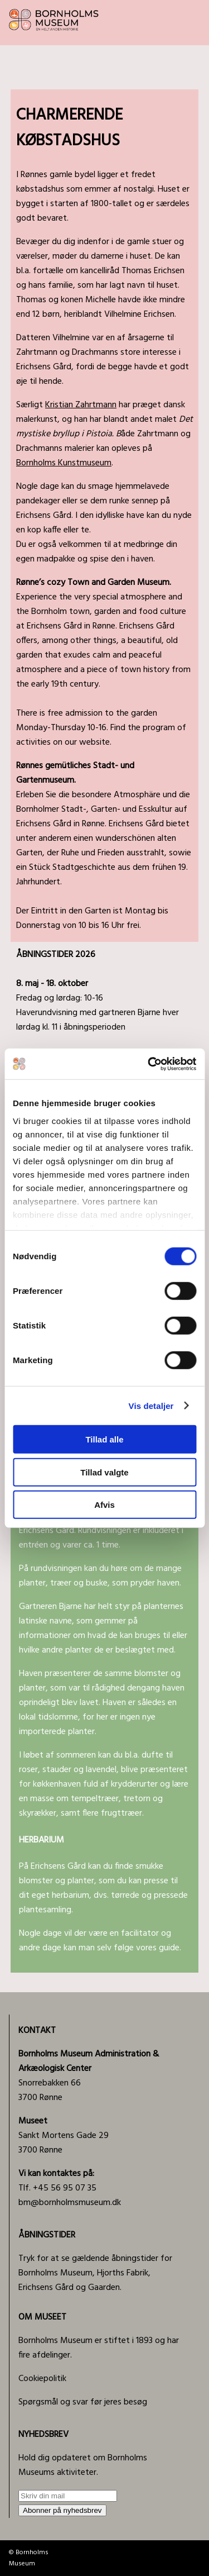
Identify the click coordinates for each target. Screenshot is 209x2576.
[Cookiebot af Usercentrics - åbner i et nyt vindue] (148, 1063)
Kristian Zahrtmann (80, 405)
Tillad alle (104, 1439)
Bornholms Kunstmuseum (63, 463)
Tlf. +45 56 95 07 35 (57, 2181)
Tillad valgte (104, 1472)
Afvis (104, 1505)
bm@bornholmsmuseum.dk (69, 2203)
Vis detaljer (151, 1405)
